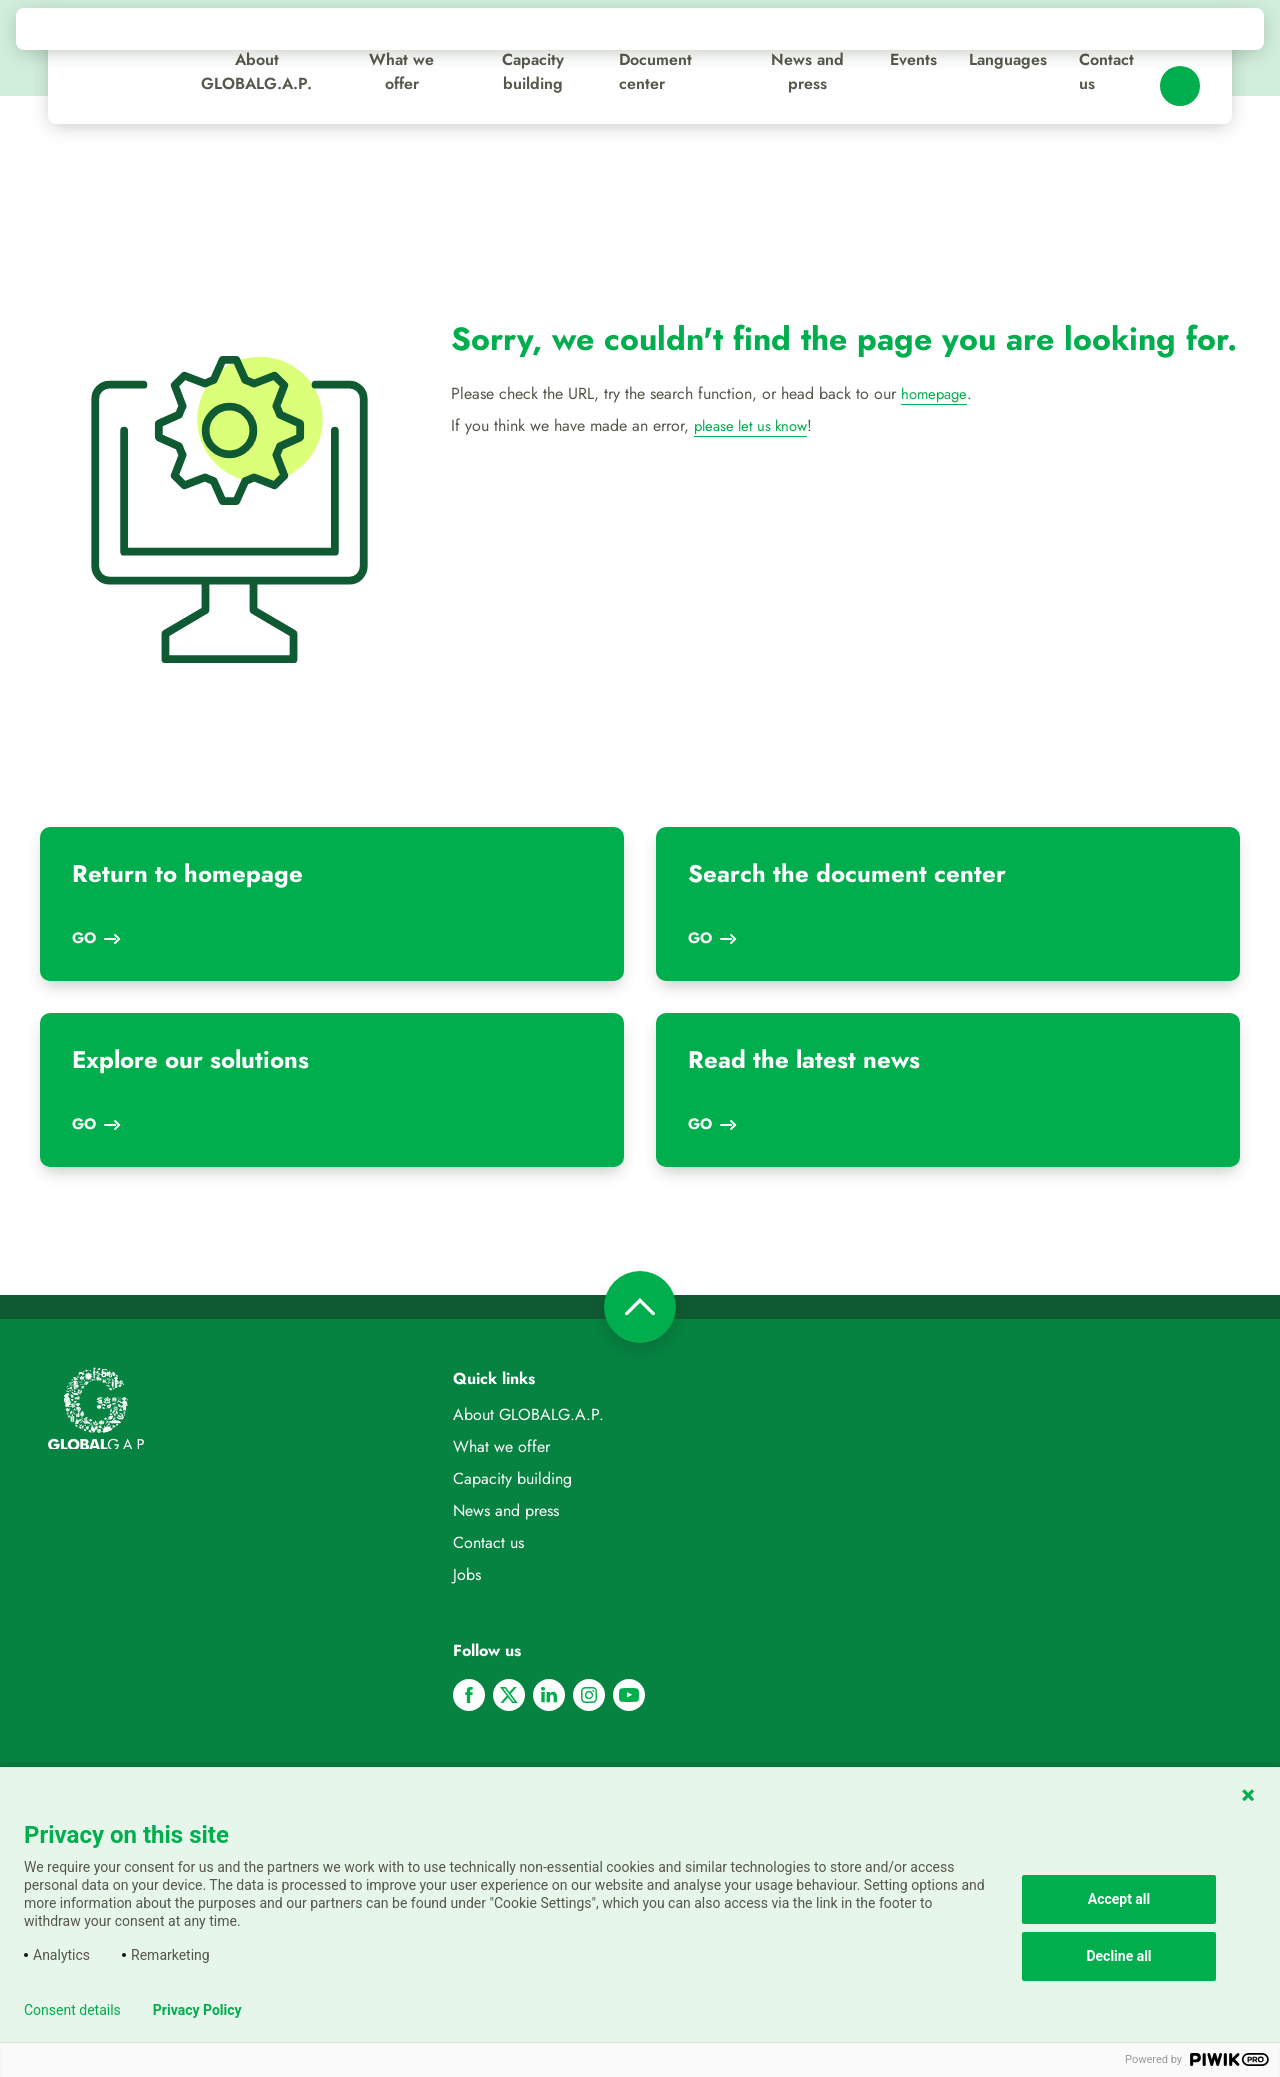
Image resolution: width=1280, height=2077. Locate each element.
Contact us (1106, 71)
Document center (655, 71)
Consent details (72, 2010)
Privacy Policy (197, 2010)
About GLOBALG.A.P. (256, 71)
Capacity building (533, 71)
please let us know (755, 425)
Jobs (467, 1574)
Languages (1008, 59)
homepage (936, 393)
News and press (807, 71)
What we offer (401, 71)
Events (913, 59)
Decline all (1118, 1956)
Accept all (1119, 1899)
